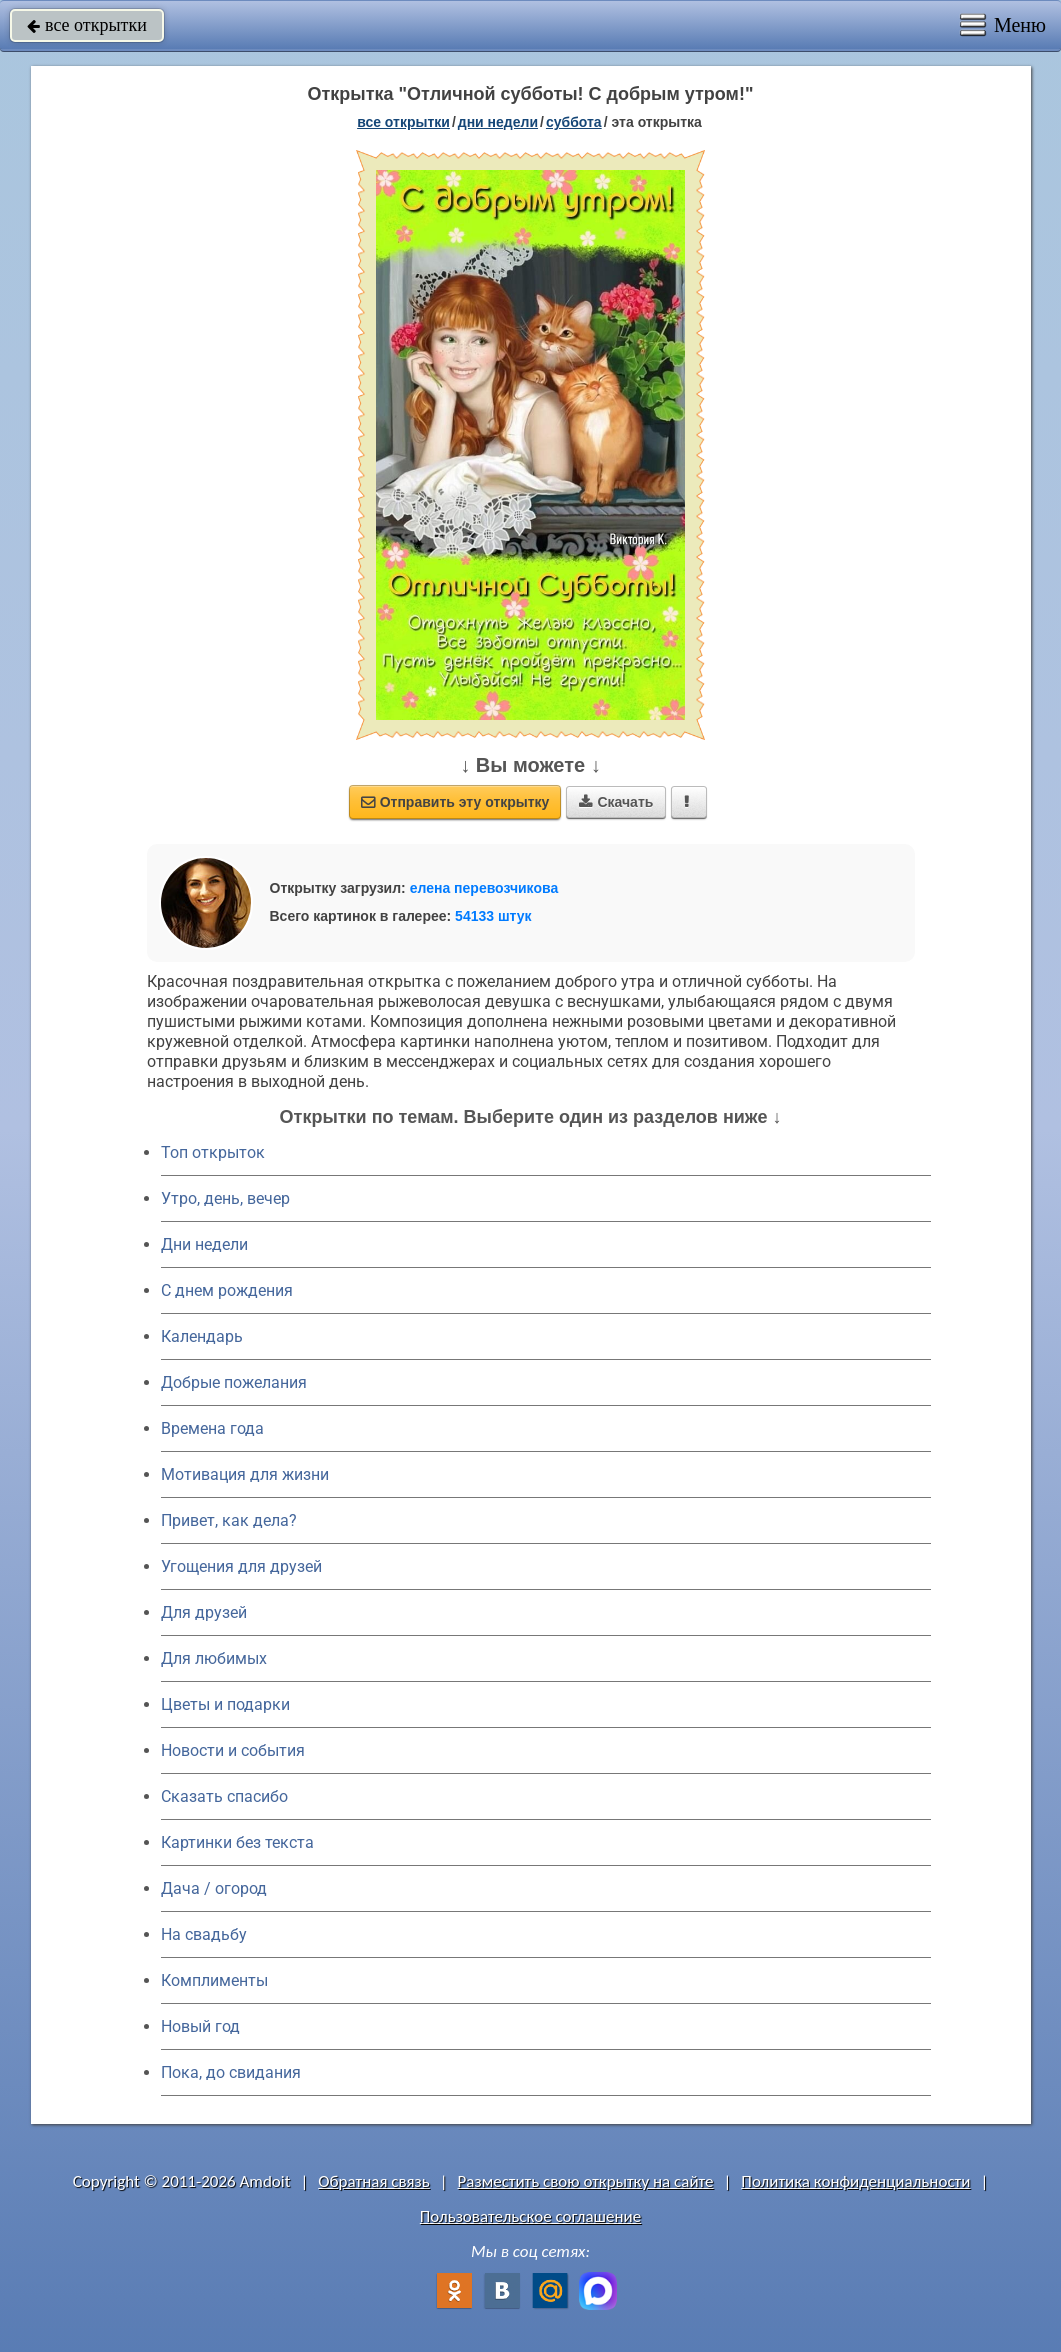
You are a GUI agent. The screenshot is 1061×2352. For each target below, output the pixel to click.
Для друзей (204, 1612)
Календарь (202, 1336)
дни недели (498, 122)
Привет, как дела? (229, 1520)
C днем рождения (227, 1290)
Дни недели (204, 1244)
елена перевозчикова (484, 888)
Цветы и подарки (225, 1704)
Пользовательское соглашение (530, 2216)
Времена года (212, 1428)
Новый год (200, 2026)
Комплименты (214, 1980)
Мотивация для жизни (245, 1474)
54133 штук (493, 916)
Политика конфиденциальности (855, 2181)
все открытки (87, 25)
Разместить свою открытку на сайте (586, 2181)
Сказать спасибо (224, 1796)
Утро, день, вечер (225, 1198)
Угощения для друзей (241, 1566)
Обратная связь (374, 2181)
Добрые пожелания (234, 1382)
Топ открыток (213, 1152)
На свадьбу (204, 1934)
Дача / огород (214, 1888)
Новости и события (233, 1750)
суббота (574, 122)
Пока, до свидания (231, 2072)
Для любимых (214, 1658)
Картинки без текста (237, 1842)
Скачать (616, 802)
